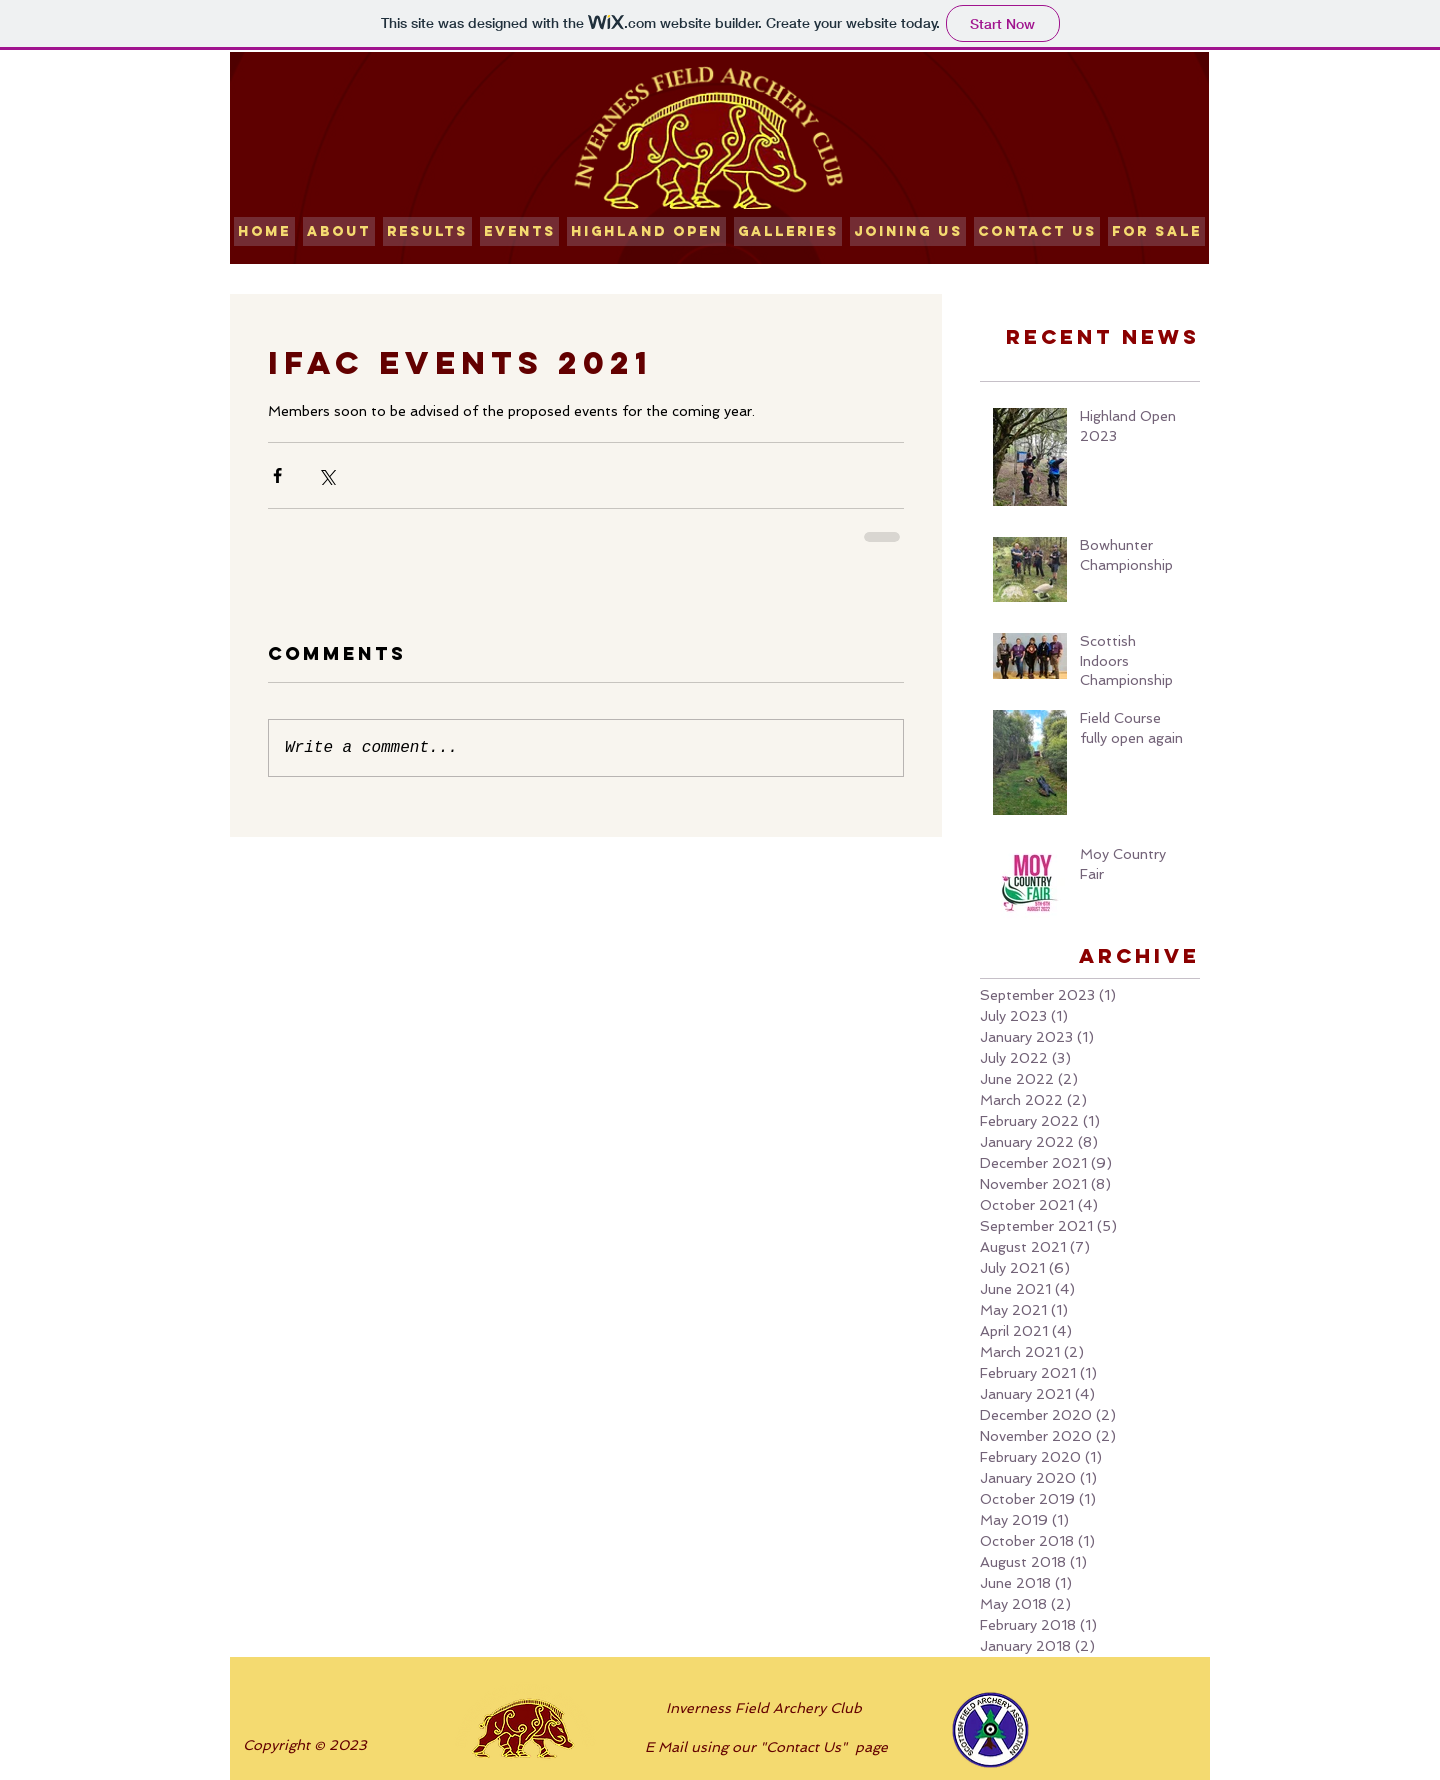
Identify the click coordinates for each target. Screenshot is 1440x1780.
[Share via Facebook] (277, 475)
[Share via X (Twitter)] (326, 475)
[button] (427, 231)
